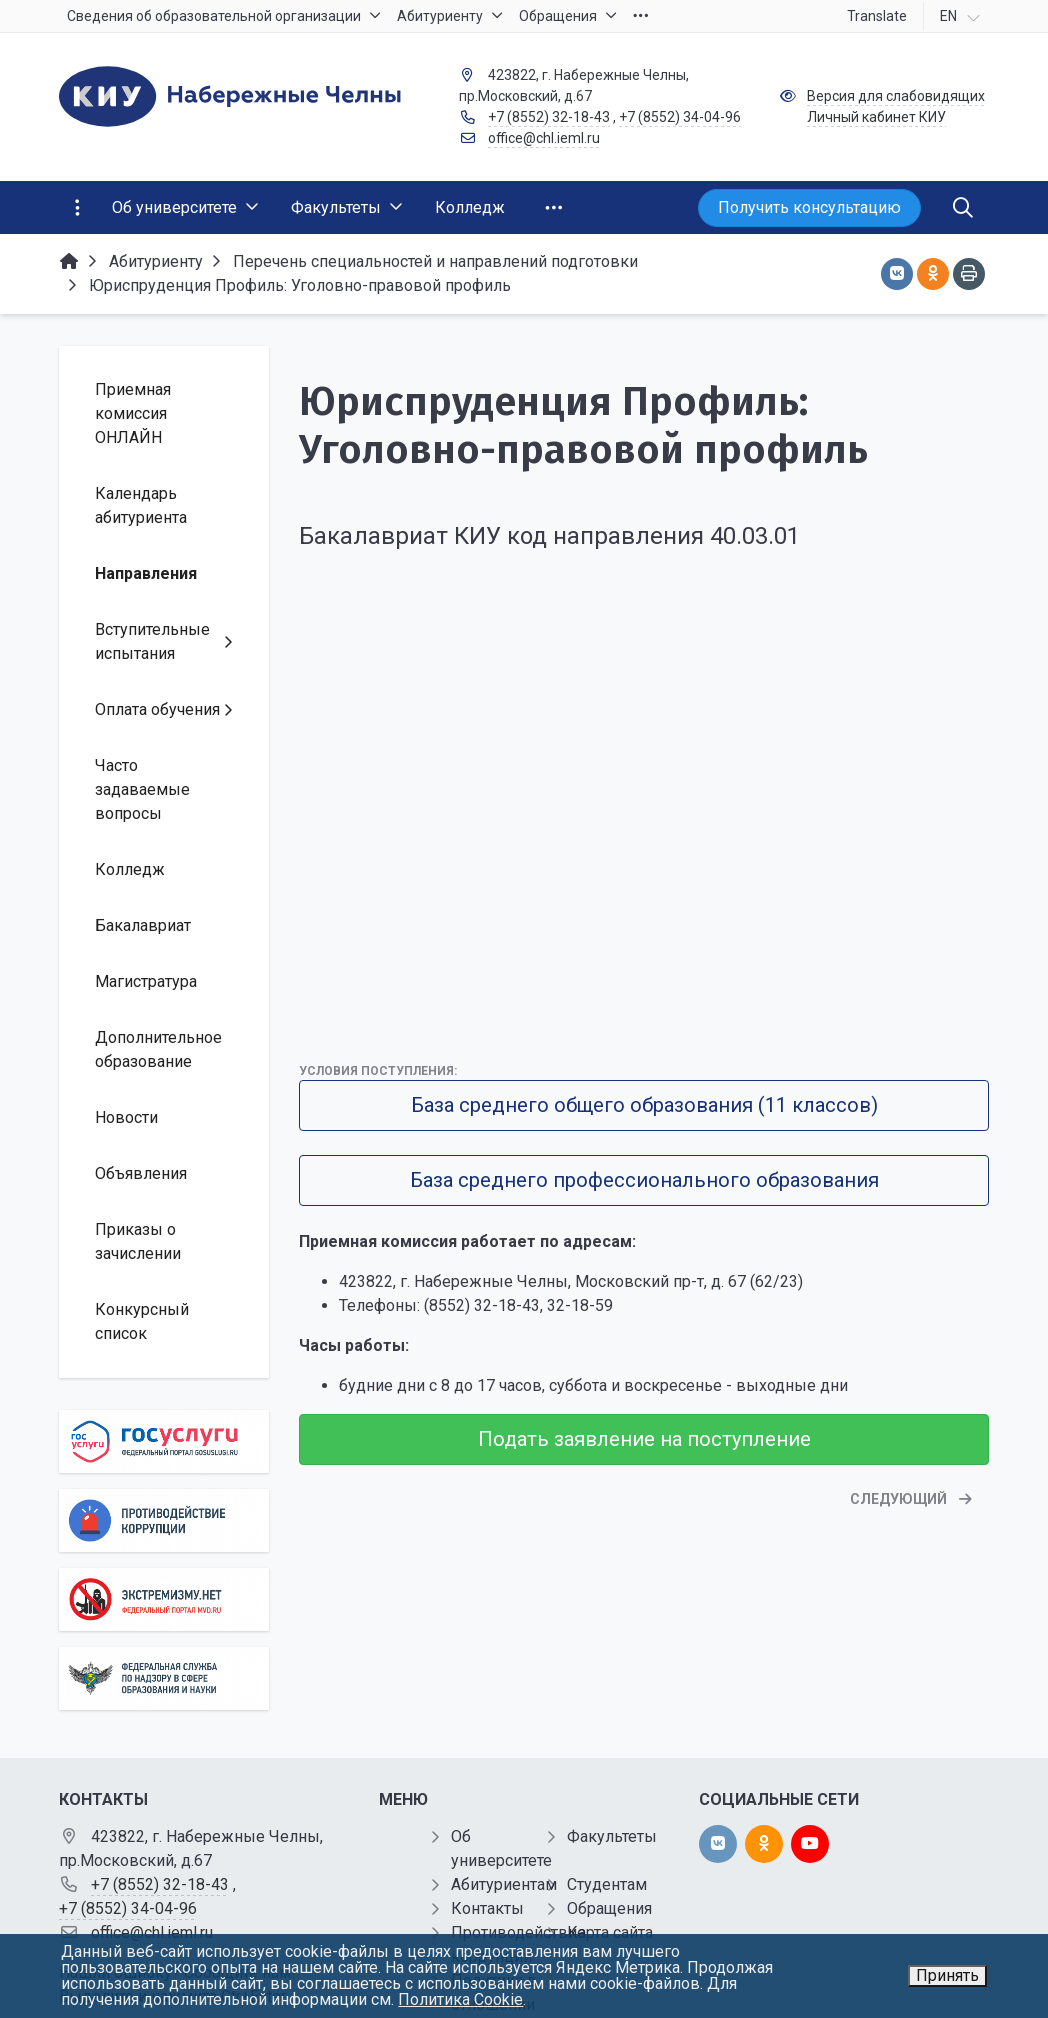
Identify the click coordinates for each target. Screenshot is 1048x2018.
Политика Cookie (460, 1999)
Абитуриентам (504, 1884)
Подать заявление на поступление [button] (644, 1439)
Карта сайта (610, 1932)
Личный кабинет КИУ (876, 117)
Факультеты (612, 1836)
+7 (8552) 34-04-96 (680, 117)
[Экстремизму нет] (164, 1599)
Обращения (609, 1908)
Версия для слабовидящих (896, 96)
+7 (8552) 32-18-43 (549, 117)
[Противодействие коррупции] (164, 1520)
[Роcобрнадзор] (164, 1678)
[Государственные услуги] (164, 1441)
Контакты (487, 1908)
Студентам (607, 1884)
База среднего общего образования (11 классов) (644, 1105)
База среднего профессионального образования (644, 1180)
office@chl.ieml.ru (544, 138)
